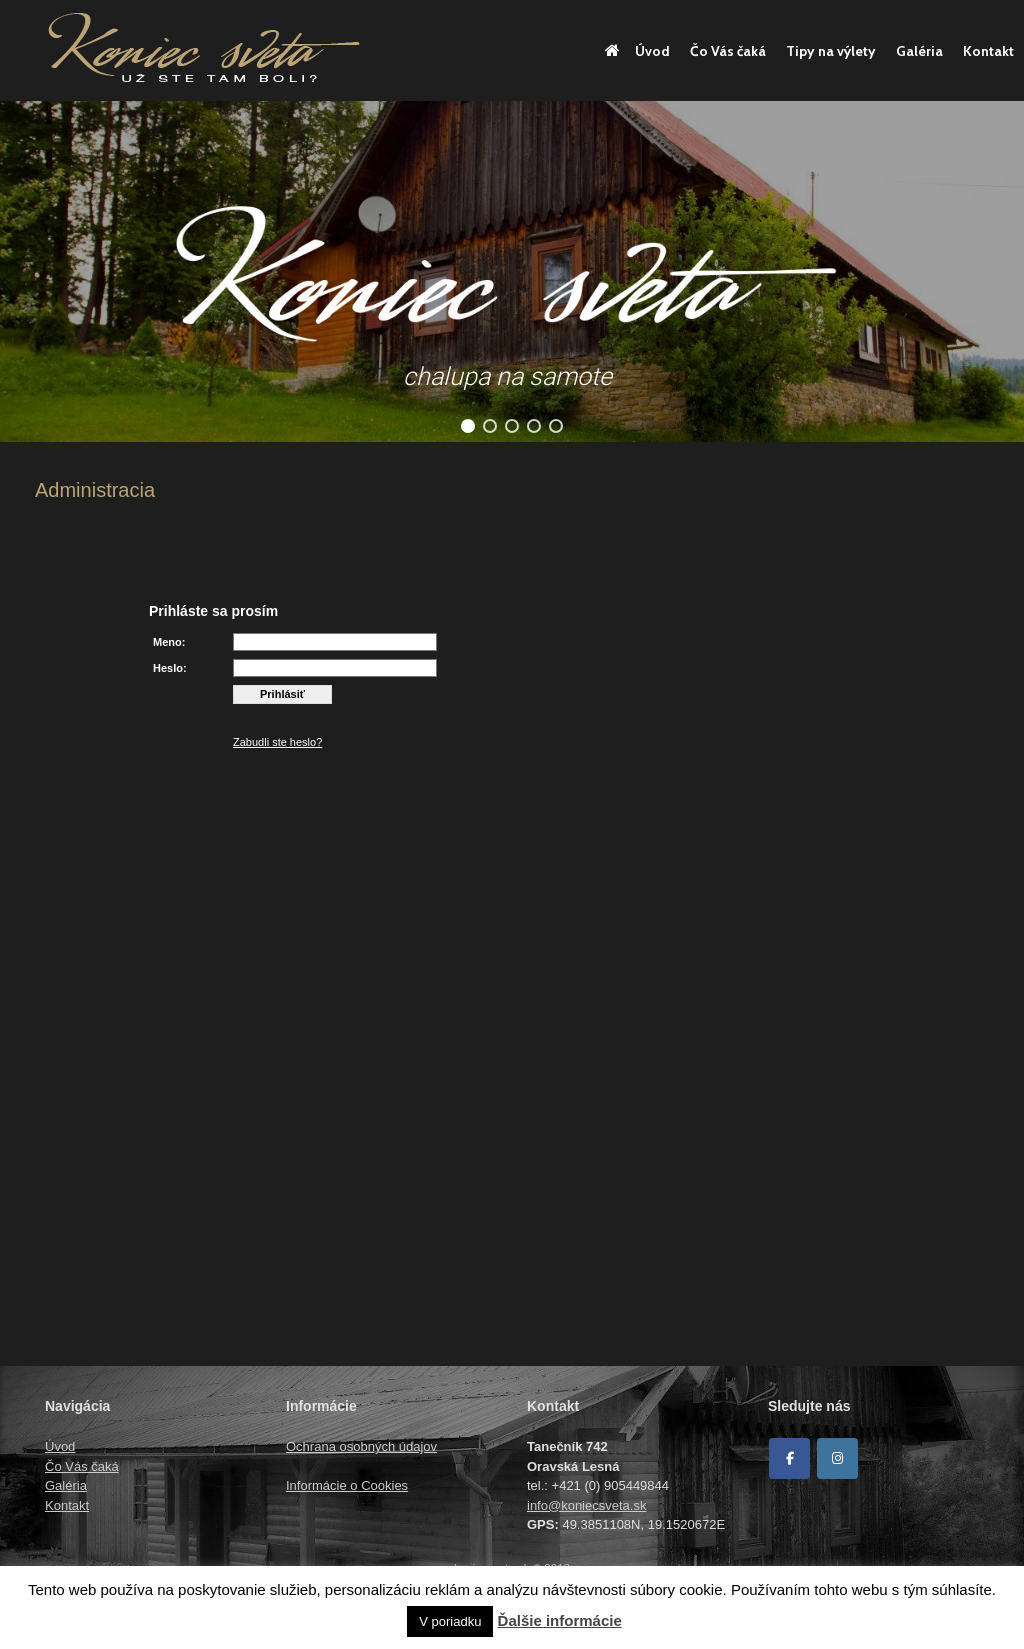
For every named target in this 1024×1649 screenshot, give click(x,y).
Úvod (637, 51)
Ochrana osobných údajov (361, 1446)
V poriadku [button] (450, 1621)
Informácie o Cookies (347, 1485)
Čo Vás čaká (728, 51)
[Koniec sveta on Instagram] (837, 1458)
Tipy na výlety (831, 51)
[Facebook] (789, 1458)
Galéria (919, 51)
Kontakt (988, 51)
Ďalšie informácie (560, 1620)
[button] (468, 426)
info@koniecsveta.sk (586, 1505)
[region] (512, 271)
